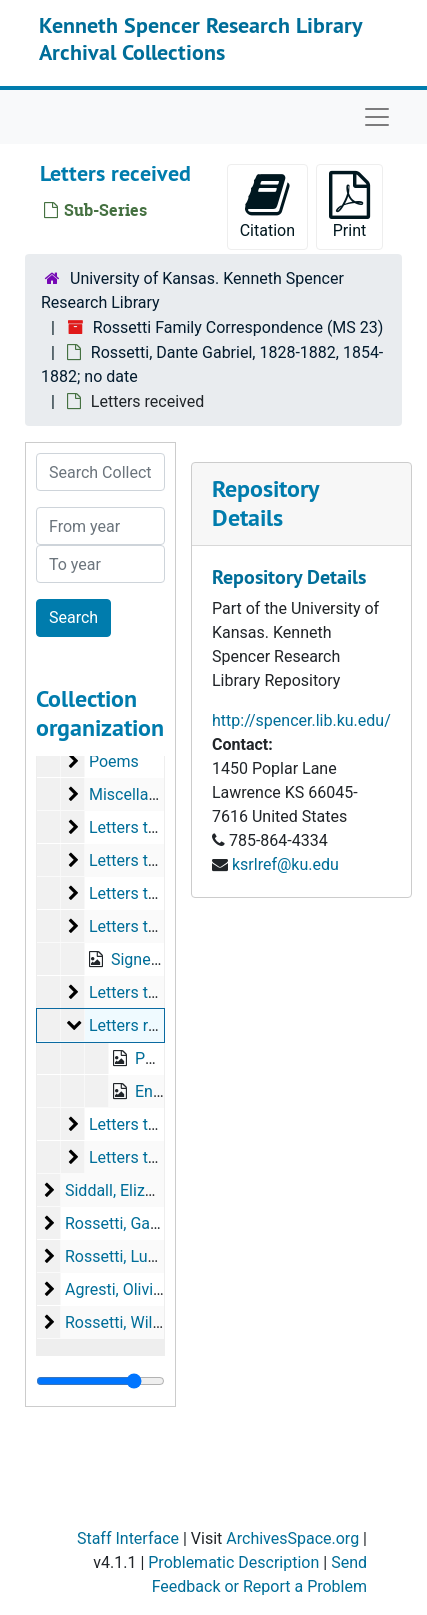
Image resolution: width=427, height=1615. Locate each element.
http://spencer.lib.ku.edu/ (301, 720)
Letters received (145, 1025)
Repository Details (265, 503)
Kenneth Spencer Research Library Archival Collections (200, 38)
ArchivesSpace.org (292, 1538)
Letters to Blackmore (163, 1157)
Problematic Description (233, 1562)
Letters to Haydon (152, 1124)
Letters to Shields (151, 860)
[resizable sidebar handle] (100, 1381)
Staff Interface (128, 1538)
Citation (267, 205)
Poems (114, 761)
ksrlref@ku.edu (285, 864)
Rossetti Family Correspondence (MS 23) (238, 327)
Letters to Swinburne (162, 827)
